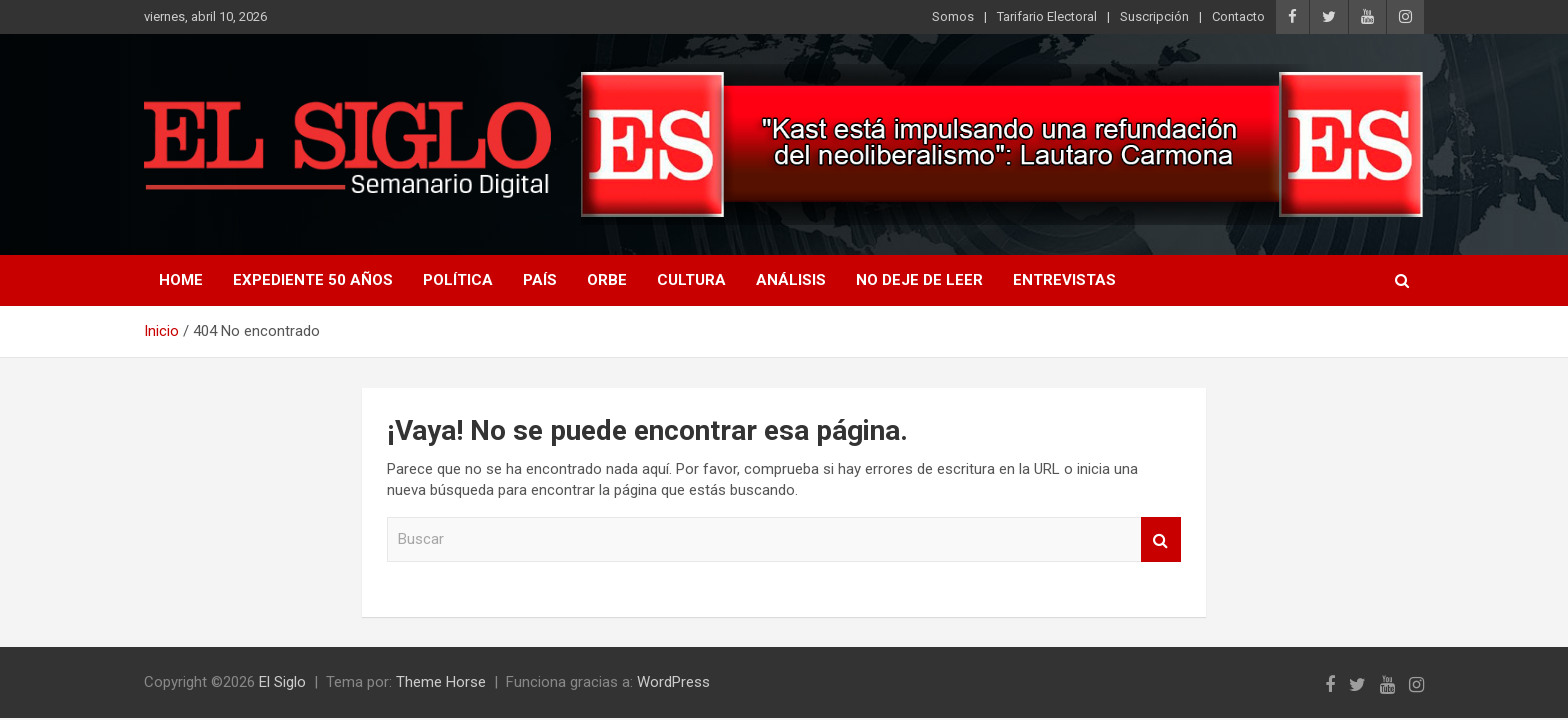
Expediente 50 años (313, 280)
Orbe (607, 280)
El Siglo (282, 682)
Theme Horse (441, 682)
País (540, 280)
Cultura (691, 280)
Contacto (1238, 16)
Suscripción (1154, 16)
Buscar (1161, 539)
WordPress (673, 682)
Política (458, 280)
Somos (953, 16)
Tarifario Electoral (1047, 16)
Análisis (791, 280)
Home (181, 280)
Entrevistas (1064, 280)
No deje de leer (919, 280)
